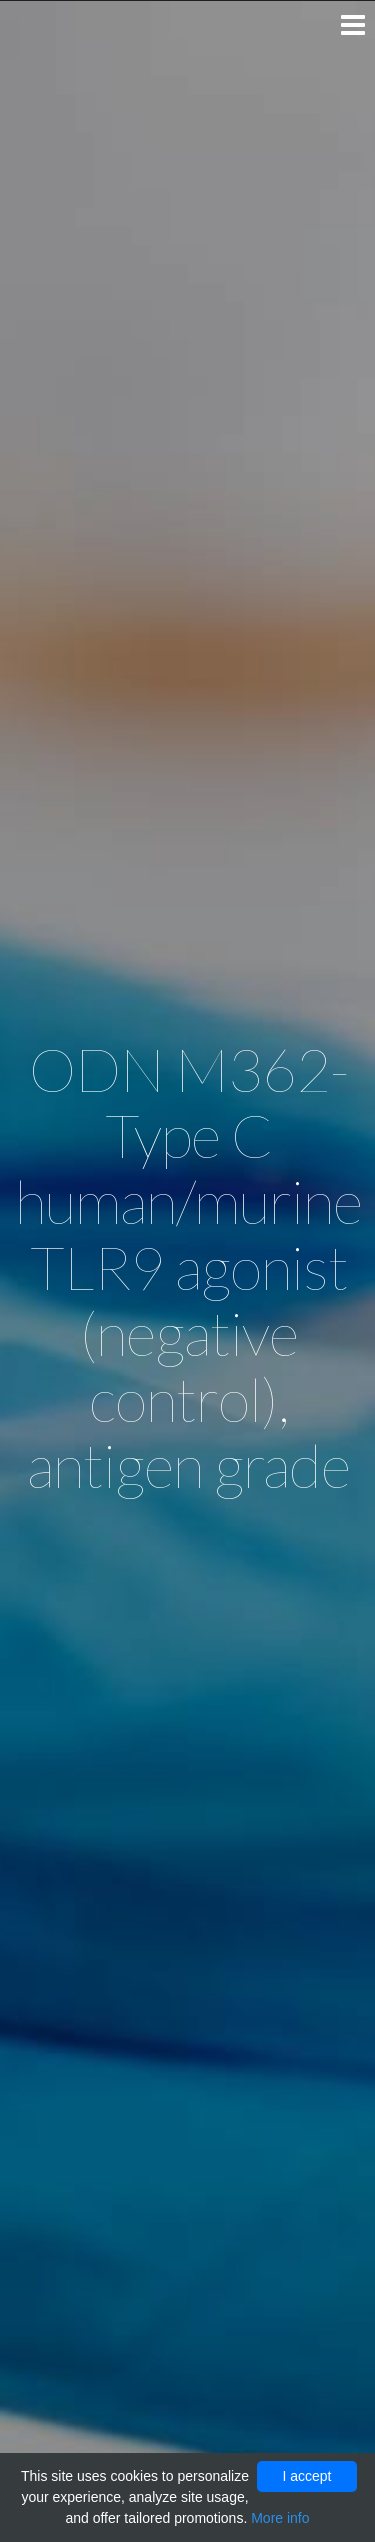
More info (280, 2518)
